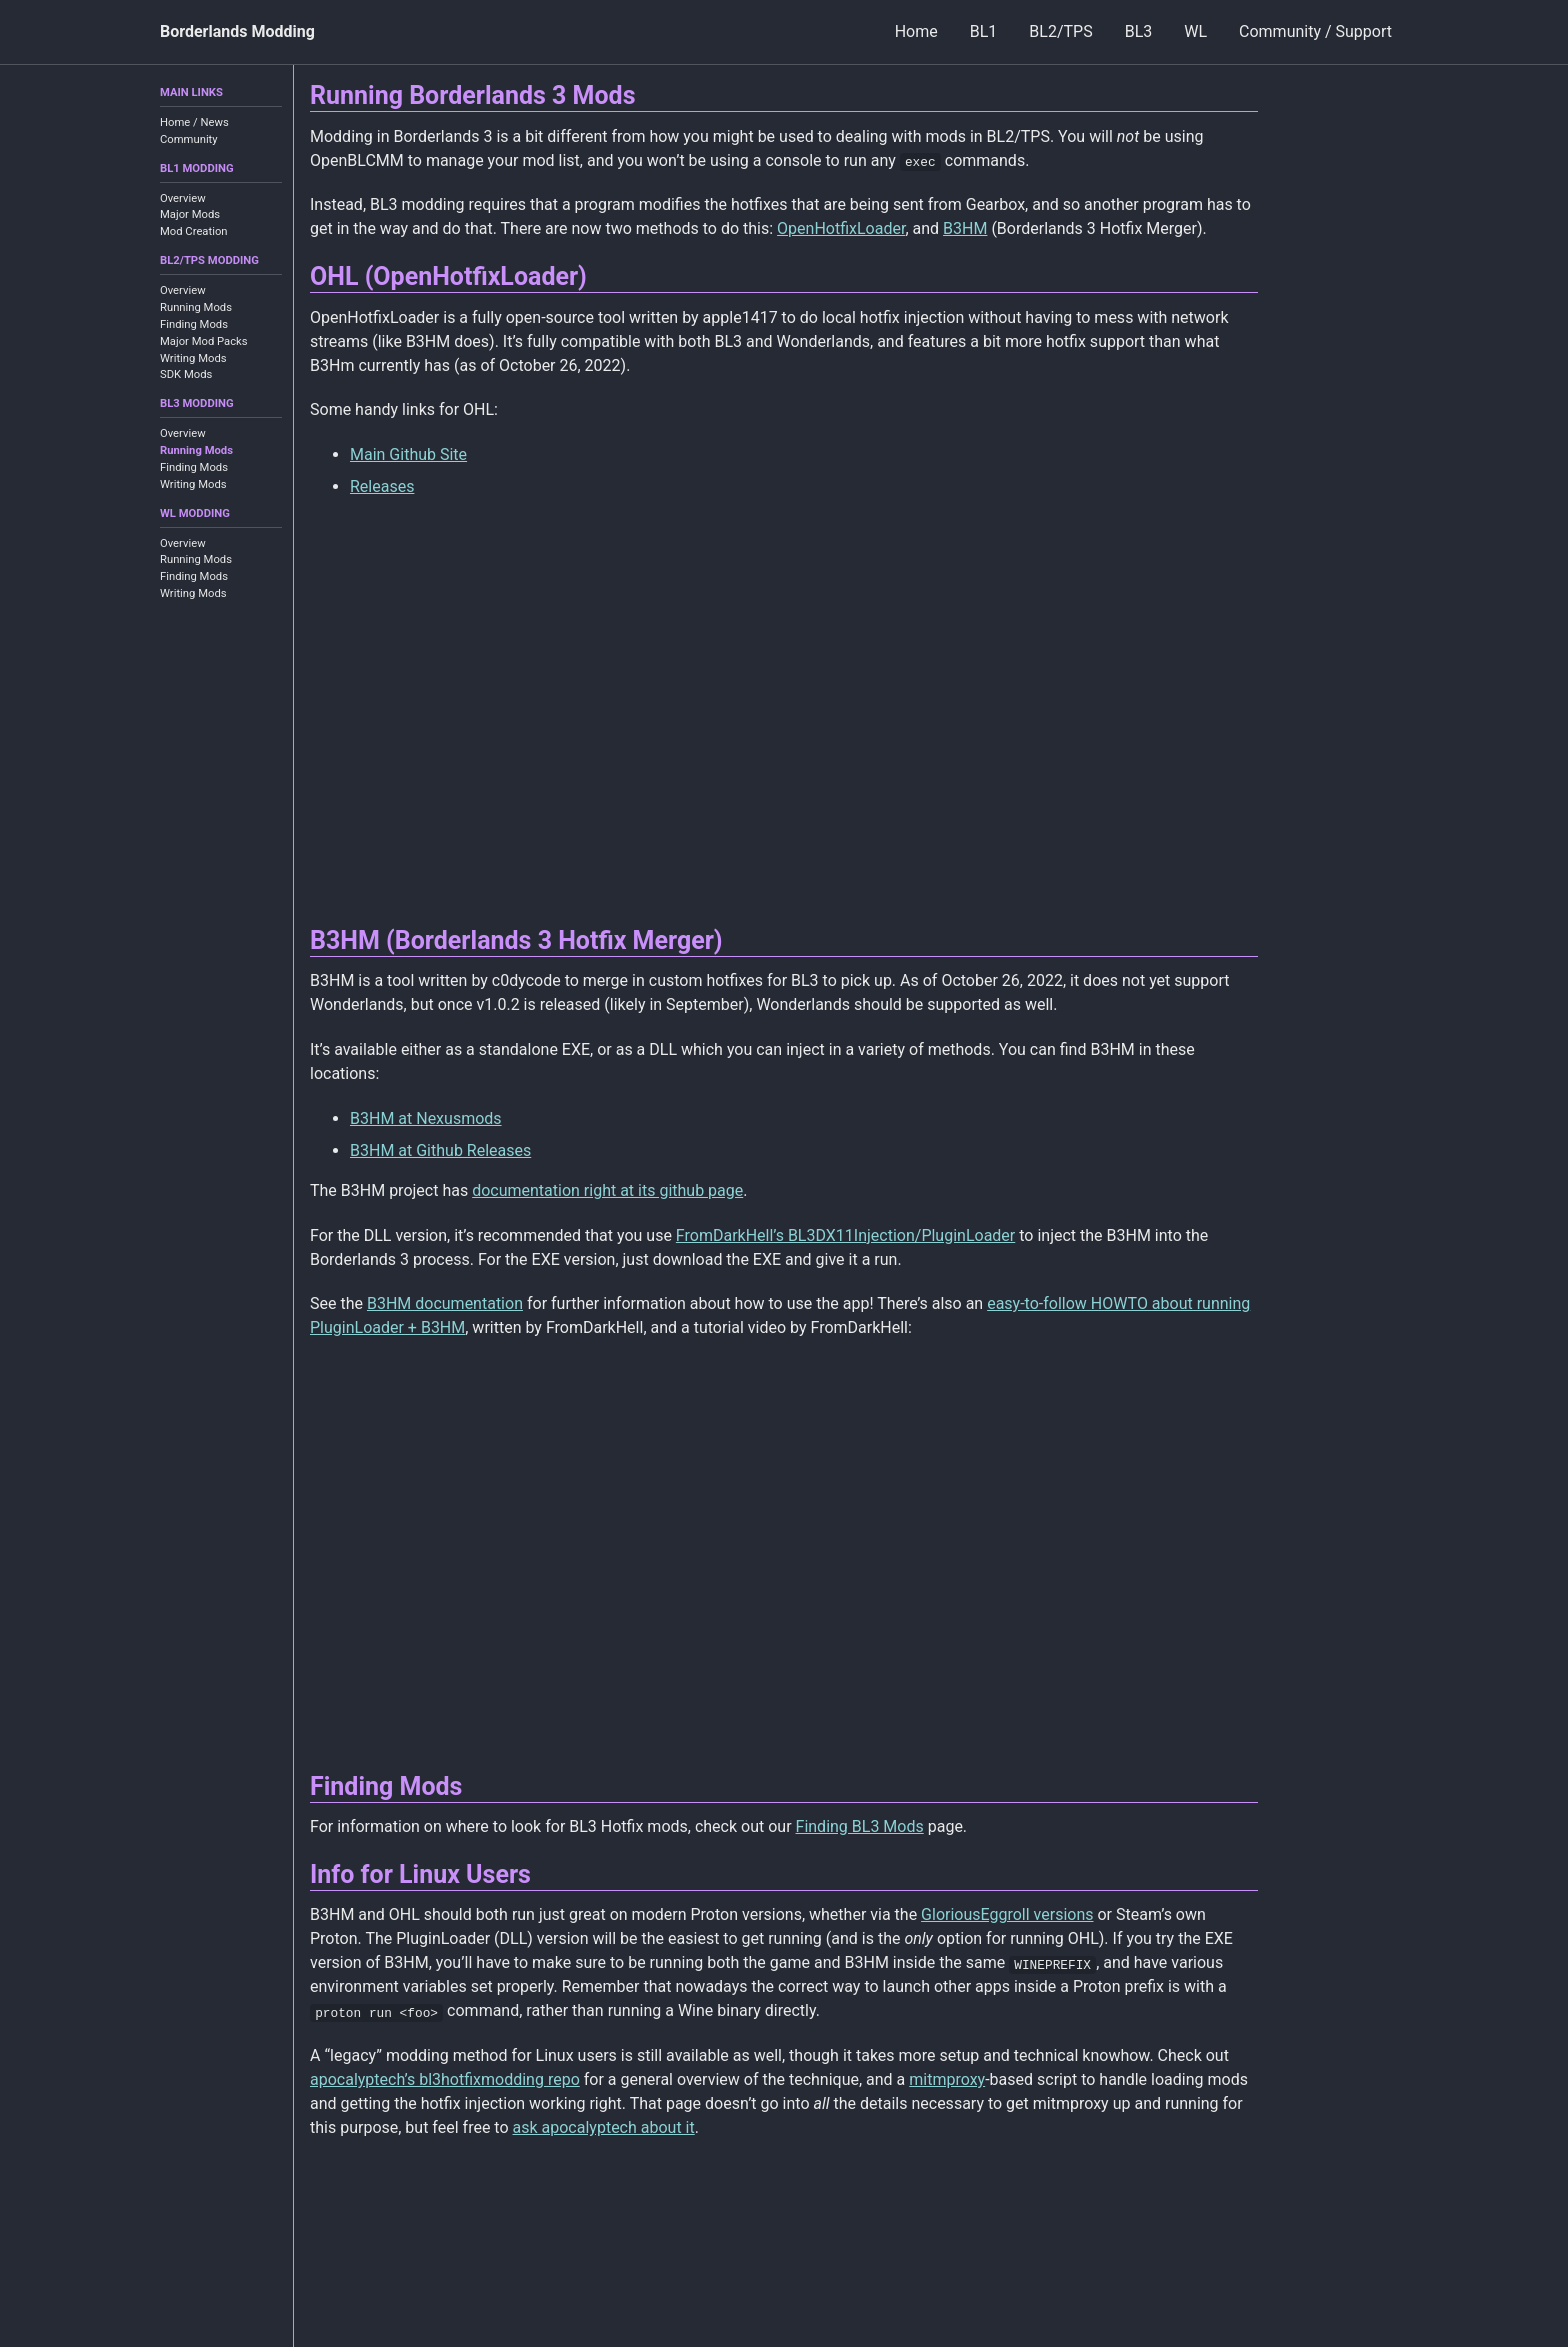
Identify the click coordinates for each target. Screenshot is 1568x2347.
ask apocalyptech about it (604, 2127)
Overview (183, 198)
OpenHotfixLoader (841, 228)
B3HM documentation (445, 1303)
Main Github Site (408, 454)
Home (916, 31)
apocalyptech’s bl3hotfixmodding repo (445, 2079)
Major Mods (190, 214)
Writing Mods (193, 358)
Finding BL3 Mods (860, 1826)
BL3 (1139, 31)
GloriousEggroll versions (1007, 1914)
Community (189, 139)
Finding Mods (194, 324)
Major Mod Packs (204, 341)
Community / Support (1315, 31)
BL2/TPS (1060, 31)
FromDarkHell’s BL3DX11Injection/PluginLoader (845, 1235)
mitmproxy (947, 2079)
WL (1195, 31)
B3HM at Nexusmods (426, 1118)
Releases (382, 486)
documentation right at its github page (607, 1190)
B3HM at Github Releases (440, 1150)
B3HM (965, 228)
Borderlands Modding (237, 31)
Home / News (194, 122)
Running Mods (196, 307)
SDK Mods (186, 374)
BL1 (984, 31)
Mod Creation (194, 231)
